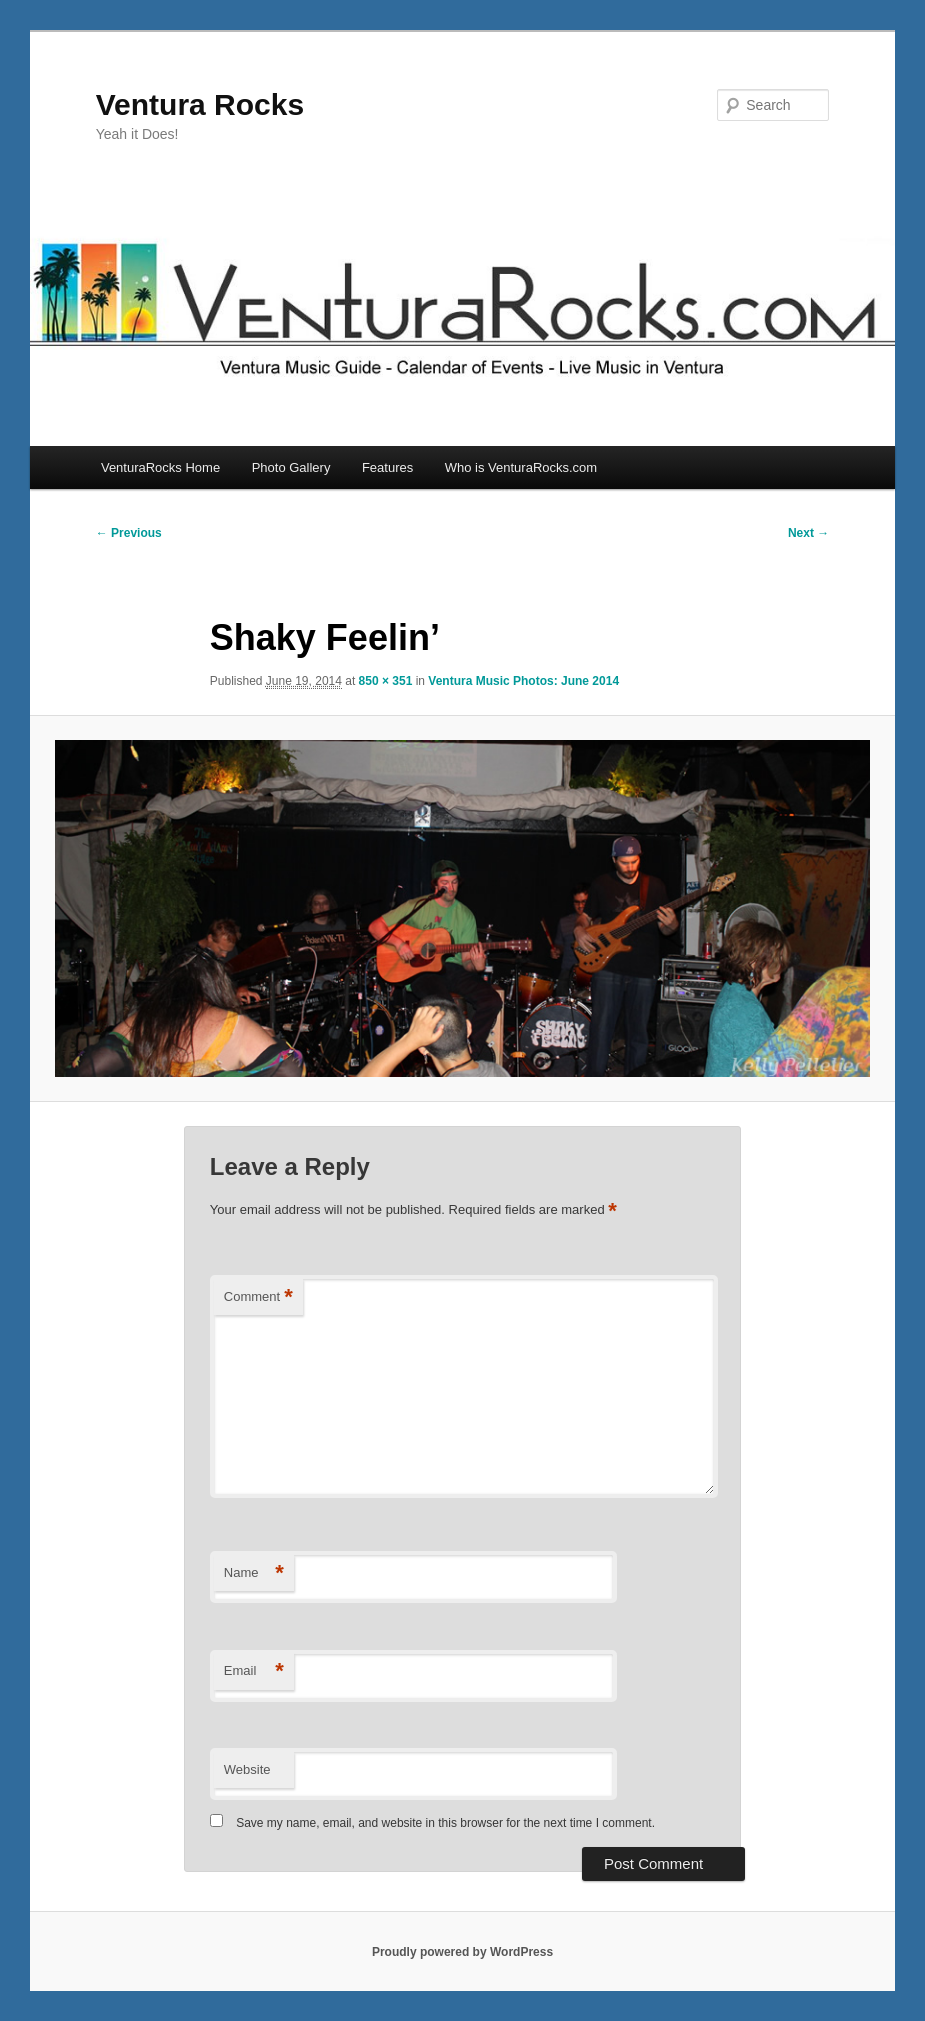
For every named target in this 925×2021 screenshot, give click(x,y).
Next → (808, 533)
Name (254, 1573)
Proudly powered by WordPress (462, 1952)
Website (247, 1769)
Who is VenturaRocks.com (521, 467)
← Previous (129, 533)
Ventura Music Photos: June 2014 (523, 681)
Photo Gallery (291, 467)
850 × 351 (386, 681)
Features (387, 467)
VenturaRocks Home (160, 467)
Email (254, 1671)
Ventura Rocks (200, 104)
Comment (258, 1297)
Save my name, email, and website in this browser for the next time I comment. (445, 1823)
